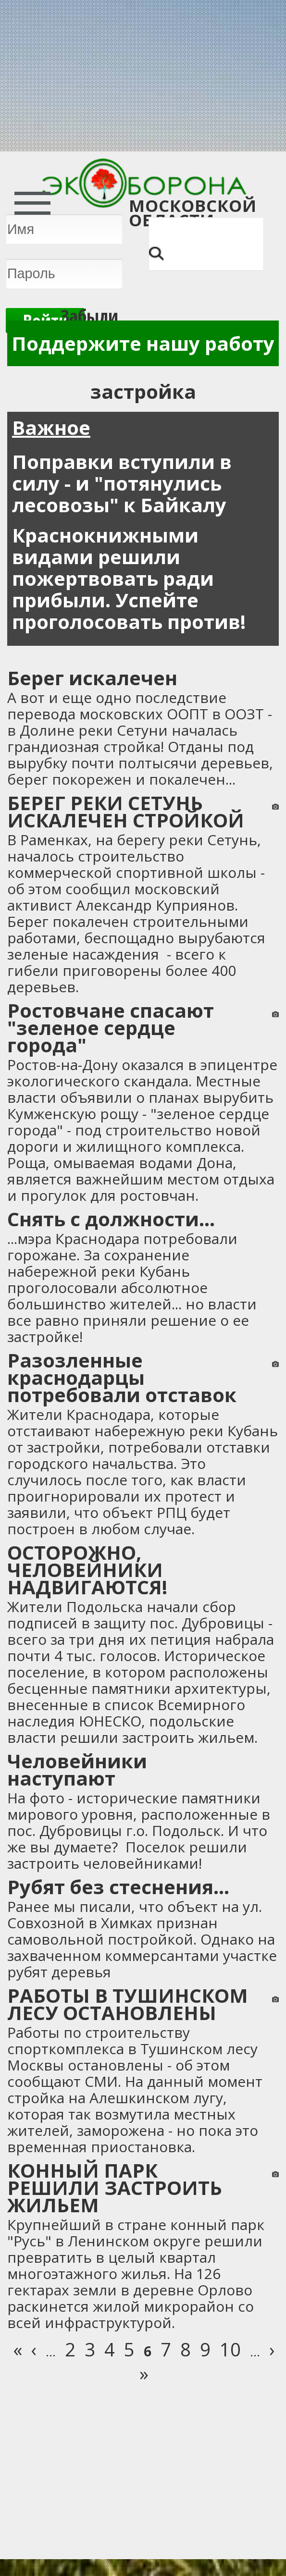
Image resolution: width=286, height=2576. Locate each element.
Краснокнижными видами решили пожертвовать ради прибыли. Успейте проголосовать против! (129, 578)
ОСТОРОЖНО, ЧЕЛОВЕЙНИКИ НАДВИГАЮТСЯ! (87, 1569)
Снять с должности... (111, 1219)
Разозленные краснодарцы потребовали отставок (121, 1377)
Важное (51, 427)
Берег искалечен (92, 678)
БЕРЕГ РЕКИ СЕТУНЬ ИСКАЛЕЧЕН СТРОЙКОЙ (125, 811)
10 (230, 2349)
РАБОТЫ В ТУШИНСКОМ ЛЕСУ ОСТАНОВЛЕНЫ (127, 2004)
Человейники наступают (77, 1769)
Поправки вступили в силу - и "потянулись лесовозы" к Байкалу (122, 483)
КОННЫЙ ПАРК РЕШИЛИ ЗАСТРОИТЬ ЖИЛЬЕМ (114, 2187)
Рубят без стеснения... (118, 1886)
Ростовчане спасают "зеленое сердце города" (110, 1027)
